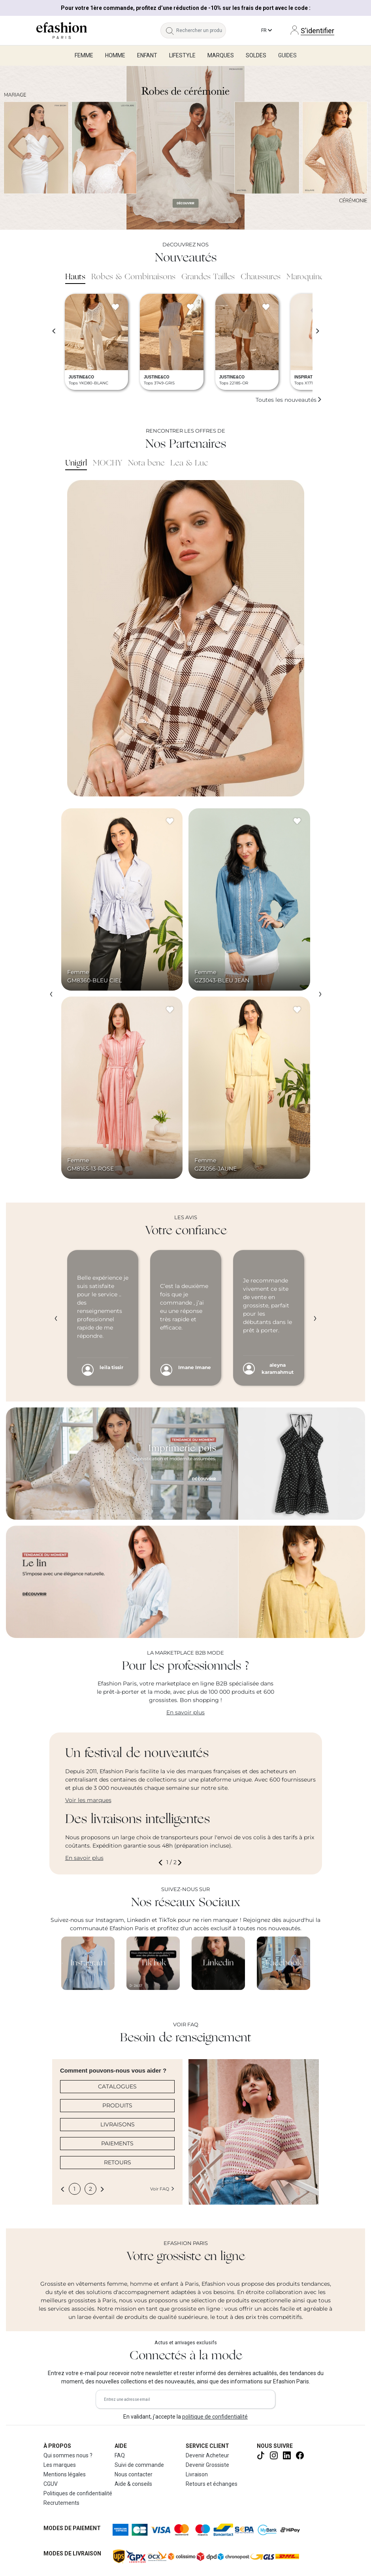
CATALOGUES (117, 2086)
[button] (162, 1862)
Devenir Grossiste (207, 2465)
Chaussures (261, 277)
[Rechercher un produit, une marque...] (201, 30)
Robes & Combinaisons (133, 277)
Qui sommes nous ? (67, 2455)
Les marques (59, 2465)
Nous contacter (134, 2474)
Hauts (75, 277)
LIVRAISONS (117, 2124)
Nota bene (146, 463)
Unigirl (76, 463)
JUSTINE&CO (81, 377)
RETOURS (117, 2162)
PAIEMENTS (117, 2143)
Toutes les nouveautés (289, 399)
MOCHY (107, 463)
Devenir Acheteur (207, 2455)
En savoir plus (185, 1712)
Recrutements (61, 2503)
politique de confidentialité (215, 2416)
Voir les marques (88, 1800)
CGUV (50, 2484)
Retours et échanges (211, 2484)
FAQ (120, 2455)
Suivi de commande (139, 2465)
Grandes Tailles (208, 277)
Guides (287, 55)
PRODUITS (117, 2105)
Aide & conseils (133, 2484)
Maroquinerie (309, 277)
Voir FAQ (162, 2189)
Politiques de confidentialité (77, 2493)
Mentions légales (64, 2474)
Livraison (197, 2474)
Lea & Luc (189, 463)
